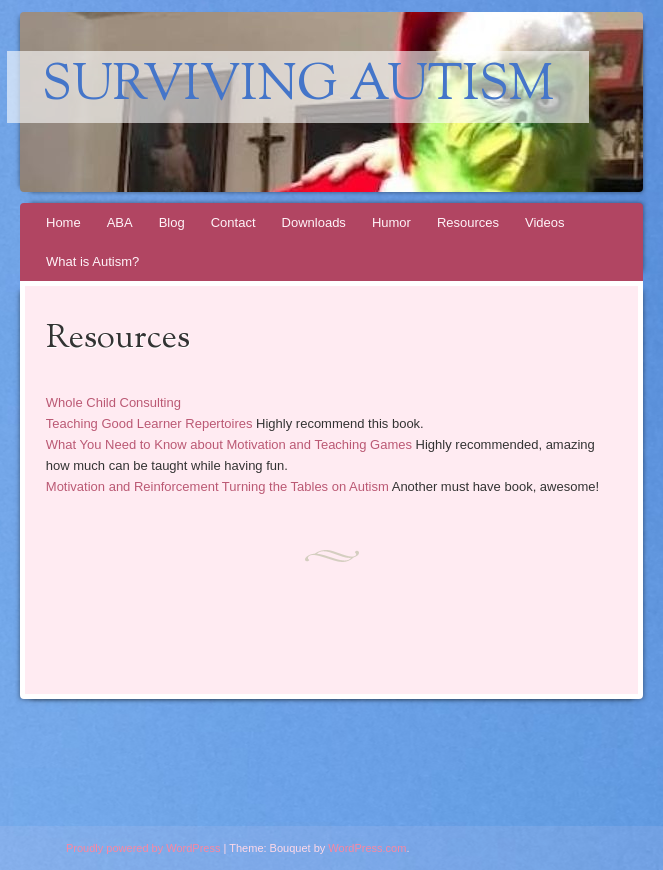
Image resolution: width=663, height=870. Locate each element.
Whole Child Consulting (113, 402)
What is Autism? (92, 261)
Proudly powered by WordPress (143, 848)
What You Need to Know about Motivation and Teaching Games (229, 444)
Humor (391, 222)
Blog (172, 222)
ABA (120, 222)
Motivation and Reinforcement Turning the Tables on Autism (217, 486)
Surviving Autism (298, 87)
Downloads (314, 222)
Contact (233, 222)
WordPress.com (367, 848)
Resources (468, 222)
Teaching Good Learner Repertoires (149, 423)
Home (63, 222)
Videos (545, 222)
